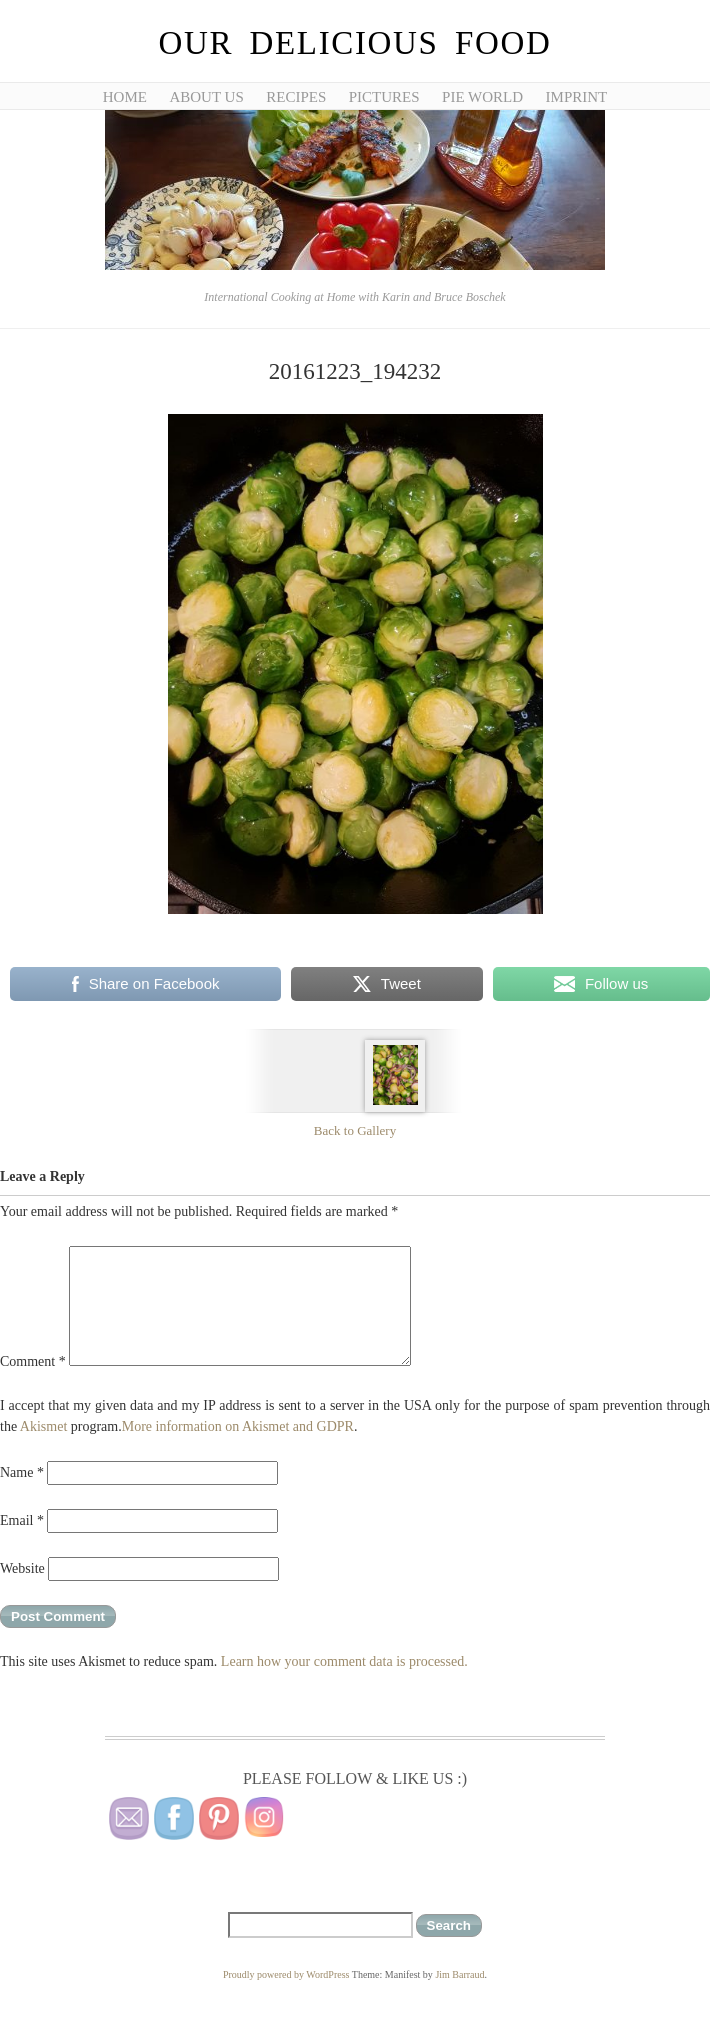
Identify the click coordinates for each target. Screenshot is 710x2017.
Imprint (577, 97)
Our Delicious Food (354, 43)
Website (22, 1568)
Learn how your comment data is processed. (344, 1661)
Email (22, 1520)
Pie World (482, 97)
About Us (206, 97)
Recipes (296, 97)
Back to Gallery (355, 1130)
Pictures (384, 97)
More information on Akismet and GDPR (238, 1426)
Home (125, 97)
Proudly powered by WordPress (286, 1974)
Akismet (43, 1426)
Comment (33, 1361)
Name (22, 1472)
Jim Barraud (459, 1974)
